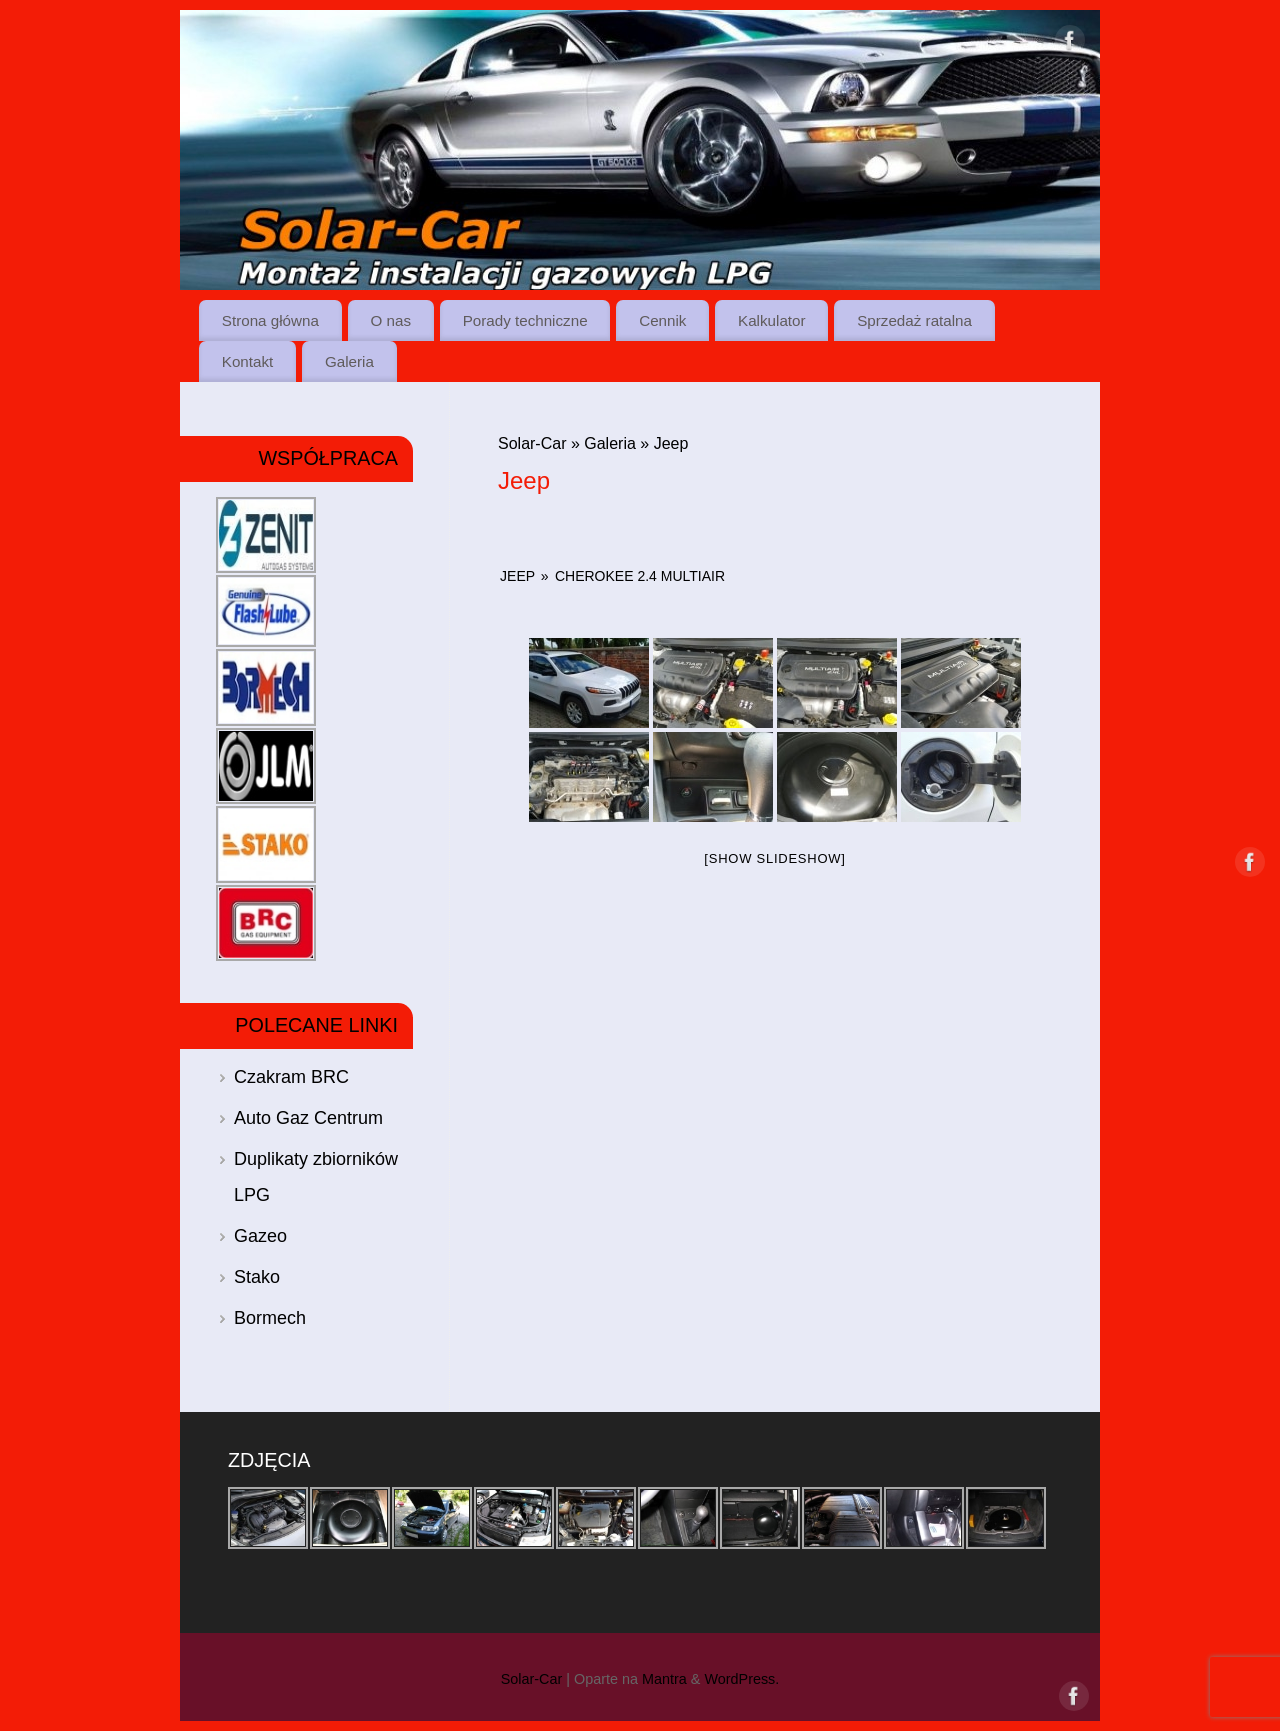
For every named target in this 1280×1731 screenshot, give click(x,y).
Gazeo (260, 1236)
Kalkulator (772, 320)
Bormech (270, 1318)
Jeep (517, 576)
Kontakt (248, 361)
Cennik (662, 320)
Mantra (664, 1679)
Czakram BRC (291, 1077)
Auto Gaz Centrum (308, 1118)
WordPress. (741, 1679)
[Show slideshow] (774, 858)
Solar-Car (532, 443)
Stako (257, 1277)
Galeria (349, 361)
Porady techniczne (525, 320)
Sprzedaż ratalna (914, 320)
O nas (391, 320)
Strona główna (270, 320)
